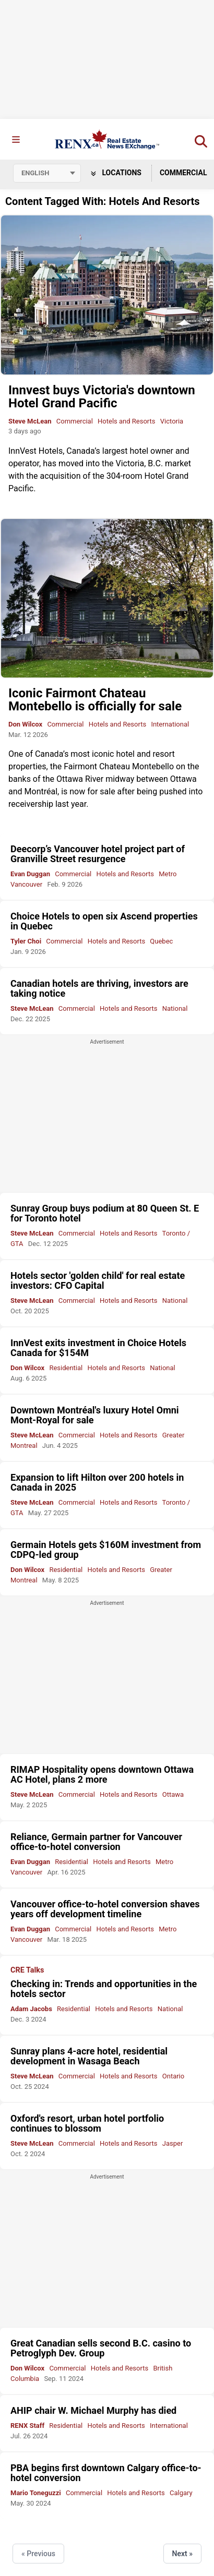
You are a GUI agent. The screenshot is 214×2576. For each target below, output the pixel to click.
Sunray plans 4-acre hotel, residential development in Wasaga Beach (89, 2056)
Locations (116, 172)
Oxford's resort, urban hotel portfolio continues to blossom (87, 2123)
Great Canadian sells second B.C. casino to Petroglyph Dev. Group (100, 2348)
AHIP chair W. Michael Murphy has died (93, 2410)
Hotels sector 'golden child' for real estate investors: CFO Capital (97, 1280)
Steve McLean (30, 421)
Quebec (161, 941)
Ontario (173, 2076)
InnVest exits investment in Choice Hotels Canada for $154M (98, 1347)
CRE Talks (27, 1970)
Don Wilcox (25, 724)
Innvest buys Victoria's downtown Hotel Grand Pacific (101, 396)
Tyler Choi (25, 941)
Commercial (74, 421)
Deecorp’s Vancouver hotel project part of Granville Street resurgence (97, 853)
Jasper (172, 2143)
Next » (182, 2553)
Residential (65, 1368)
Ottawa (173, 1794)
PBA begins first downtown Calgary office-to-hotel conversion (105, 2472)
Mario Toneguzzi (35, 2493)
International (170, 724)
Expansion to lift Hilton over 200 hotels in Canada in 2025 (97, 1482)
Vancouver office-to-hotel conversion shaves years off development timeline (104, 1908)
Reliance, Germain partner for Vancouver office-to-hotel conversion (96, 1841)
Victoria (171, 421)
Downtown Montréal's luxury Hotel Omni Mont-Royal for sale (94, 1415)
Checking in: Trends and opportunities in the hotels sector (103, 1988)
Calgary (181, 2493)
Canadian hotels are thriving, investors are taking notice (99, 988)
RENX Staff (27, 2425)
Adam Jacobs (31, 2009)
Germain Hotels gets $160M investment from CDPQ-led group (105, 1549)
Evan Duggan (30, 874)
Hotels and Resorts (126, 421)
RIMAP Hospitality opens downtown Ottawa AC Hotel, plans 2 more (102, 1774)
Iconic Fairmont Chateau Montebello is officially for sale (95, 699)
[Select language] (47, 173)
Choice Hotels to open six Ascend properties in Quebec (104, 921)
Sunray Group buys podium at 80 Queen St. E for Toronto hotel (104, 1213)
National (175, 1008)
